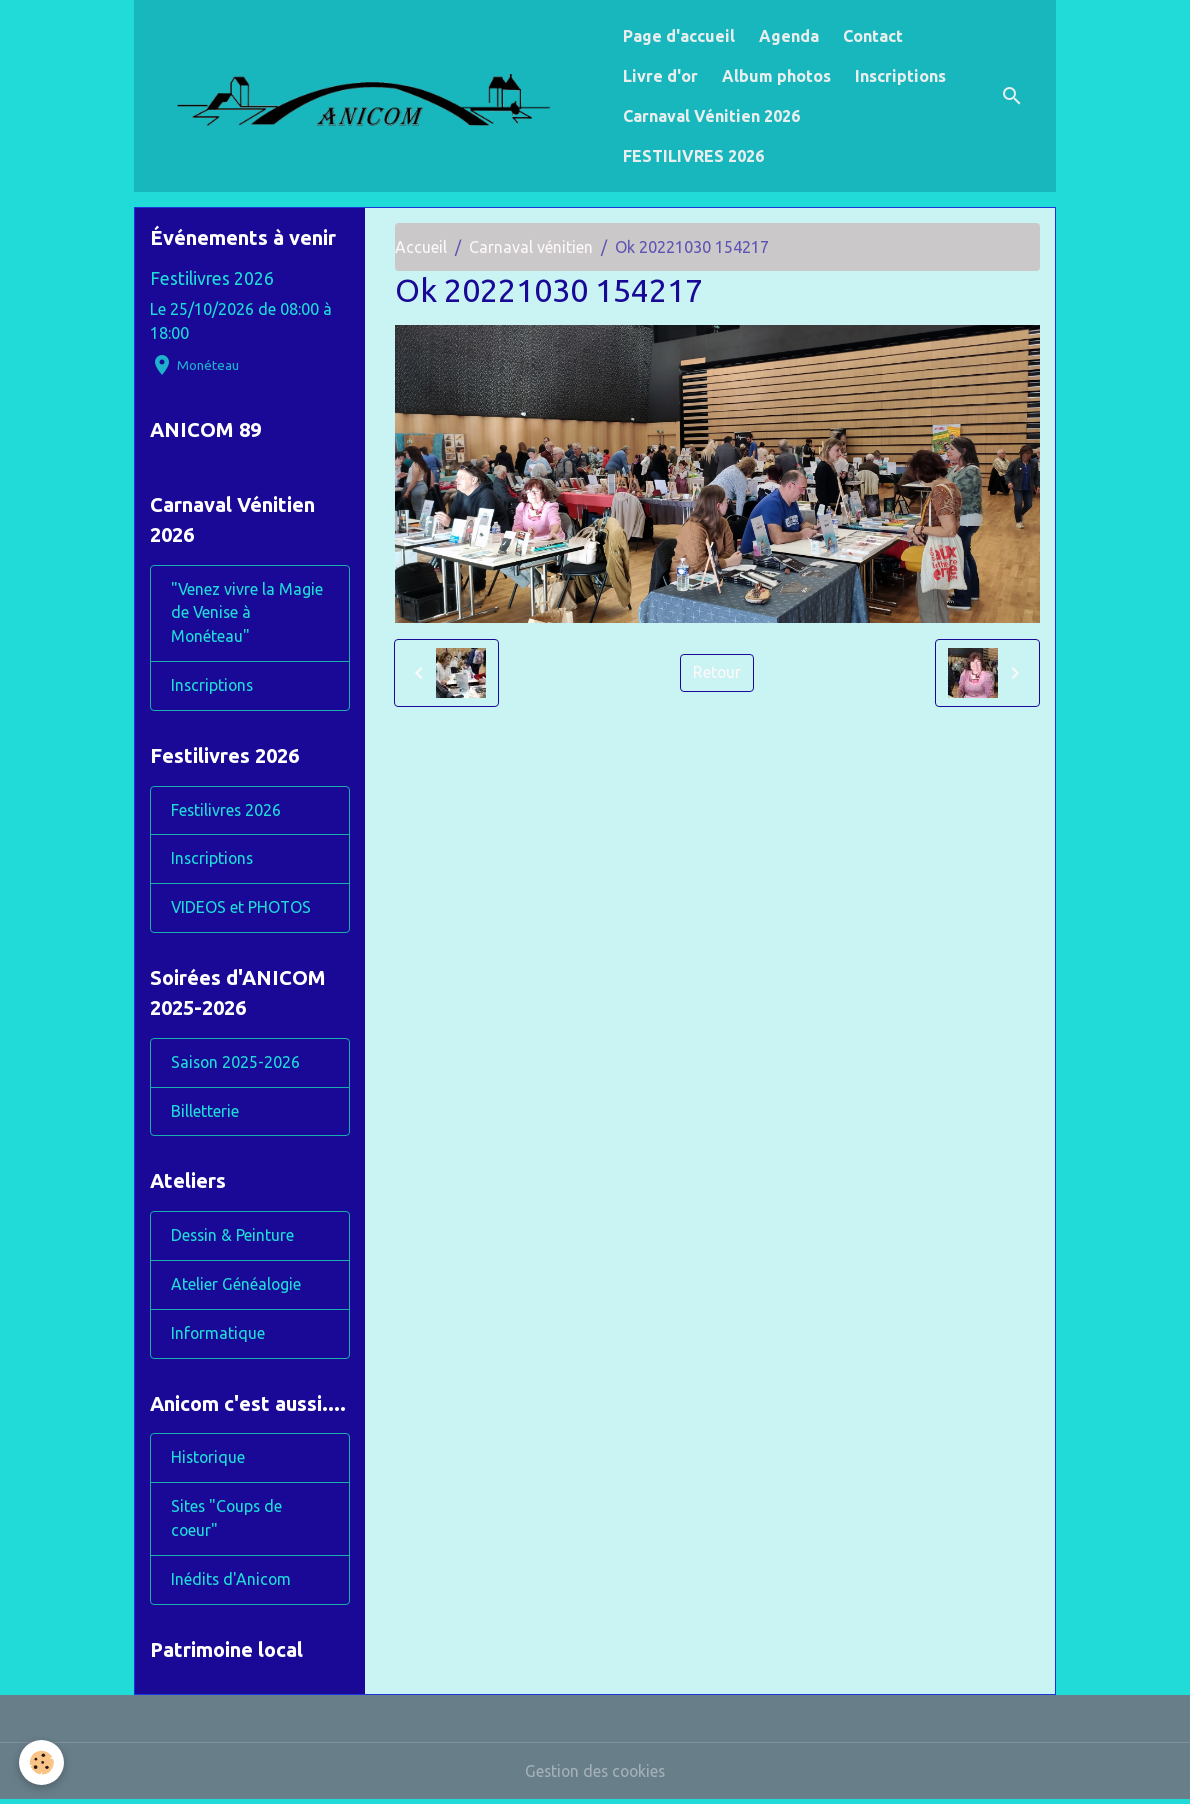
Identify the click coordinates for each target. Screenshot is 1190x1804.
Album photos (776, 76)
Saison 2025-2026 (236, 1065)
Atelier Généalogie (236, 1288)
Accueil (421, 247)
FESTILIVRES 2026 (693, 156)
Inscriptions (900, 76)
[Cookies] (42, 1762)
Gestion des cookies (595, 1776)
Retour (717, 673)
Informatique (218, 1337)
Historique (209, 1462)
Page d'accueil (679, 36)
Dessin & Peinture (233, 1239)
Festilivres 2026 (212, 278)
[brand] (374, 95)
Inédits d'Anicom (232, 1584)
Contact (873, 36)
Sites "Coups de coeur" (228, 1523)
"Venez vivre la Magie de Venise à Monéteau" (247, 614)
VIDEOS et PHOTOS (242, 910)
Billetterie (205, 1114)
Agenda (789, 36)
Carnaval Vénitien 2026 (711, 116)
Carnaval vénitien (531, 247)
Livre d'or (660, 76)
